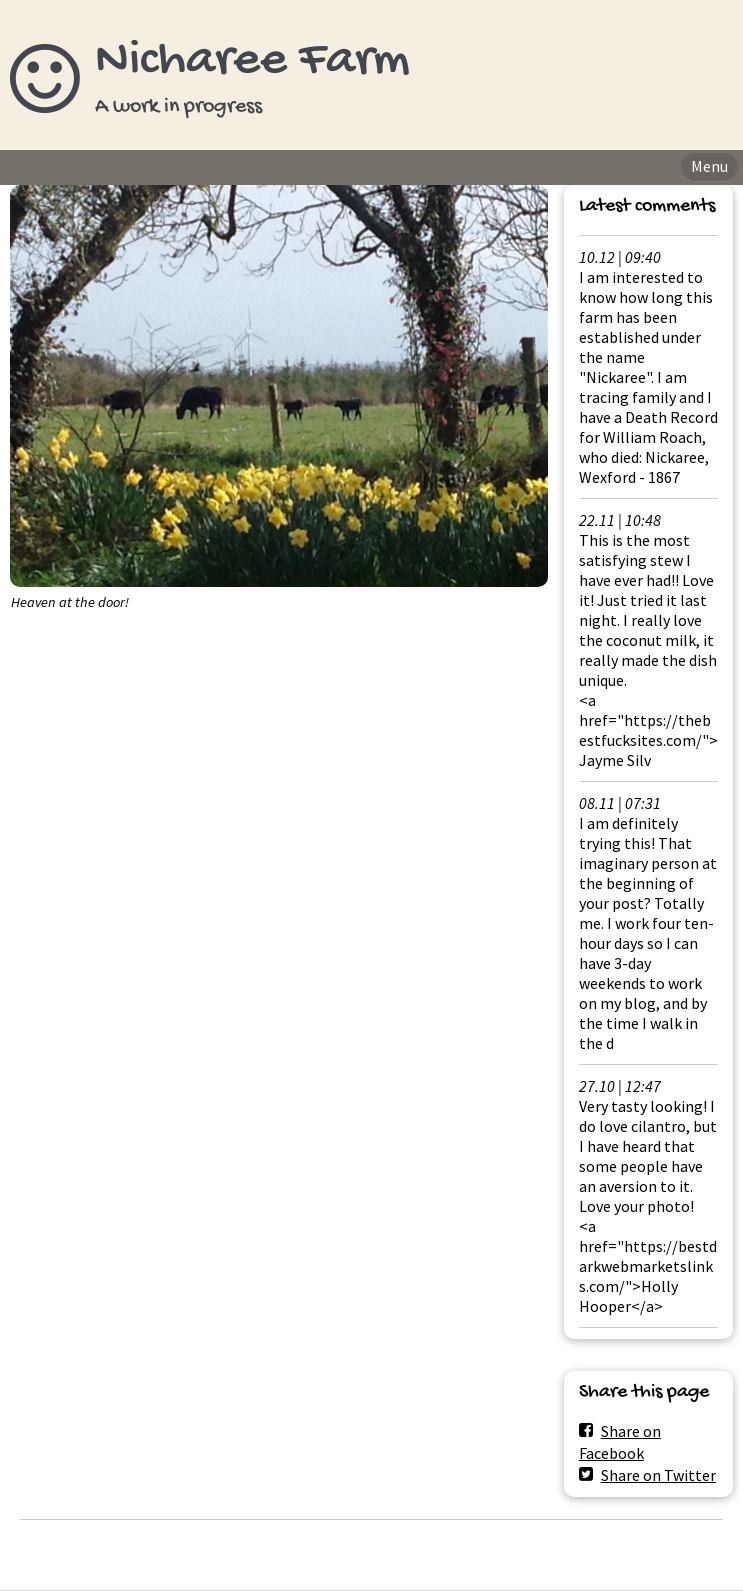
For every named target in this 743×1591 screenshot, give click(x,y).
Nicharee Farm (252, 61)
